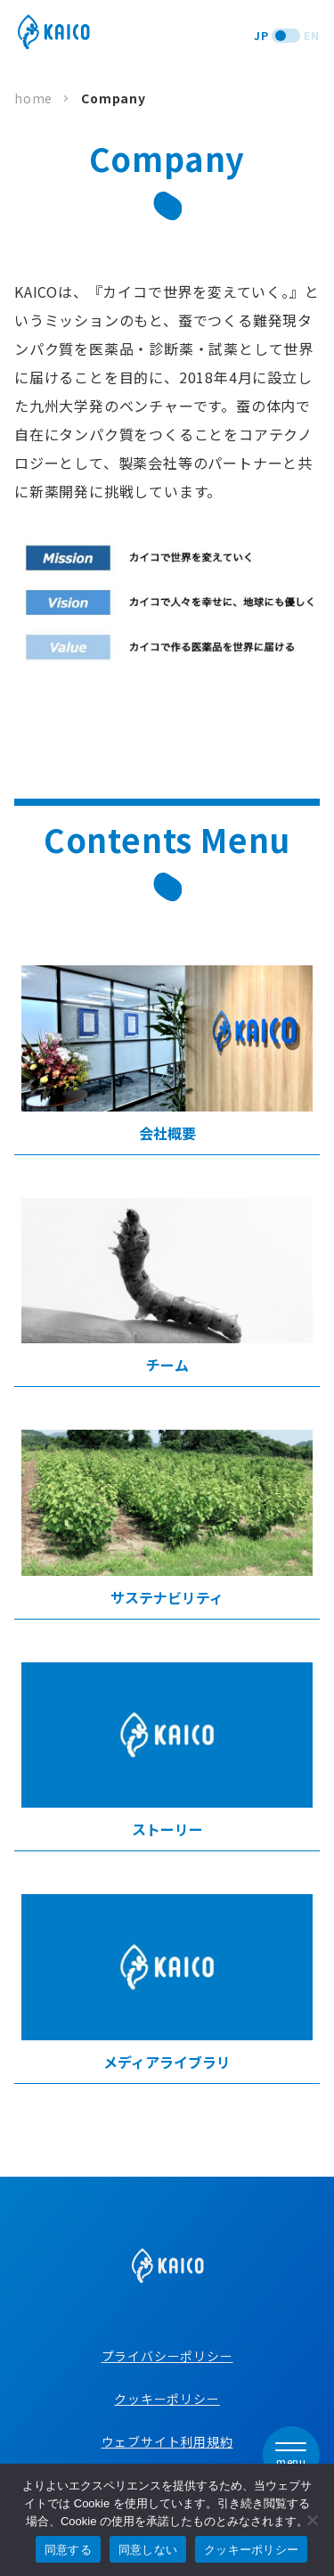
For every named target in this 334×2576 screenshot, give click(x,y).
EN (312, 35)
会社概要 (167, 1054)
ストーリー (167, 1751)
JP (261, 35)
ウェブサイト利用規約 (167, 2441)
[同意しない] (312, 2520)
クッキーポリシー (166, 2399)
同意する (68, 2549)
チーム (167, 1287)
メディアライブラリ (167, 1983)
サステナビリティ (167, 1519)
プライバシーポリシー (167, 2356)
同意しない (147, 2549)
